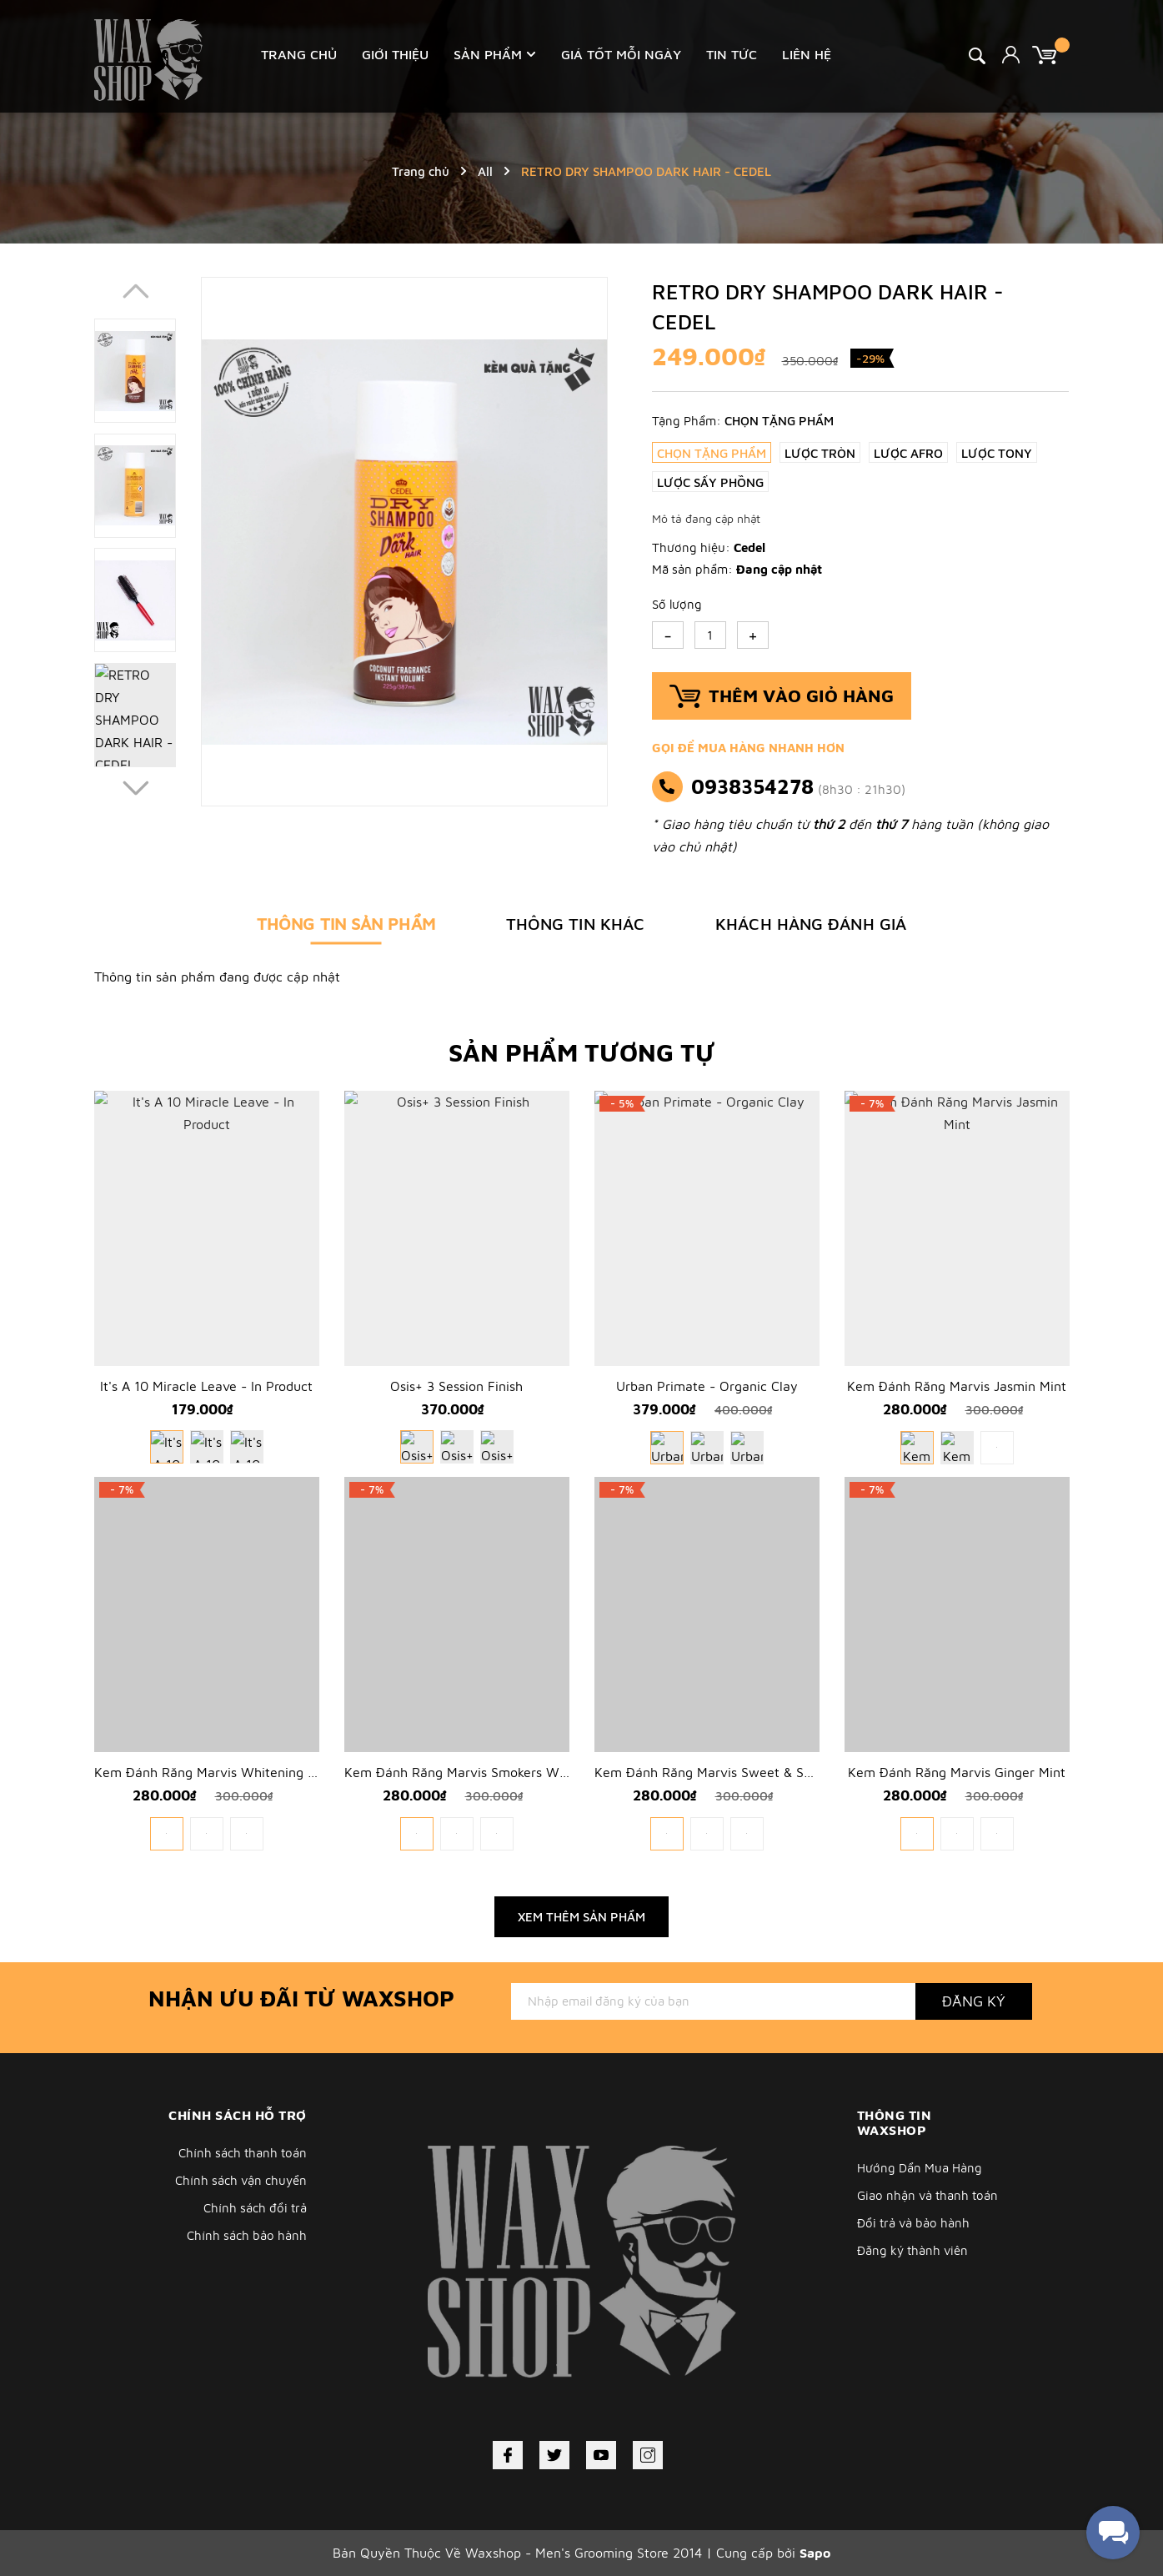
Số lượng (677, 604)
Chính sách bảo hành (247, 2235)
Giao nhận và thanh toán (927, 2195)
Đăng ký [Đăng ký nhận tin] (973, 2001)
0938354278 (752, 786)
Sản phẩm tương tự (582, 1052)
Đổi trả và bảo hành (913, 2223)
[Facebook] (508, 2455)
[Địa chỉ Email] (713, 2001)
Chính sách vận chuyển (241, 2180)
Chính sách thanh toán (242, 2153)
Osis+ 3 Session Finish (456, 1385)
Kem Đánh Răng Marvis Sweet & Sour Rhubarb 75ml (753, 1772)
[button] (135, 788)
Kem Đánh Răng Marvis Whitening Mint (214, 1772)
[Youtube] (601, 2455)
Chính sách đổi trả (255, 2208)
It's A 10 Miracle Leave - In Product (206, 1385)
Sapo (815, 2552)
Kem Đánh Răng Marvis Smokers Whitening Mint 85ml (509, 1772)
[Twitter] (554, 2455)
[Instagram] (648, 2455)
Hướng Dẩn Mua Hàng (919, 2168)
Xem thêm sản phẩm (581, 1917)
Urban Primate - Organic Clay (707, 1385)
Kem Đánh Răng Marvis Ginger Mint (956, 1772)
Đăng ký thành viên (912, 2250)
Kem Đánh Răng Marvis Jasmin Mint (956, 1385)
